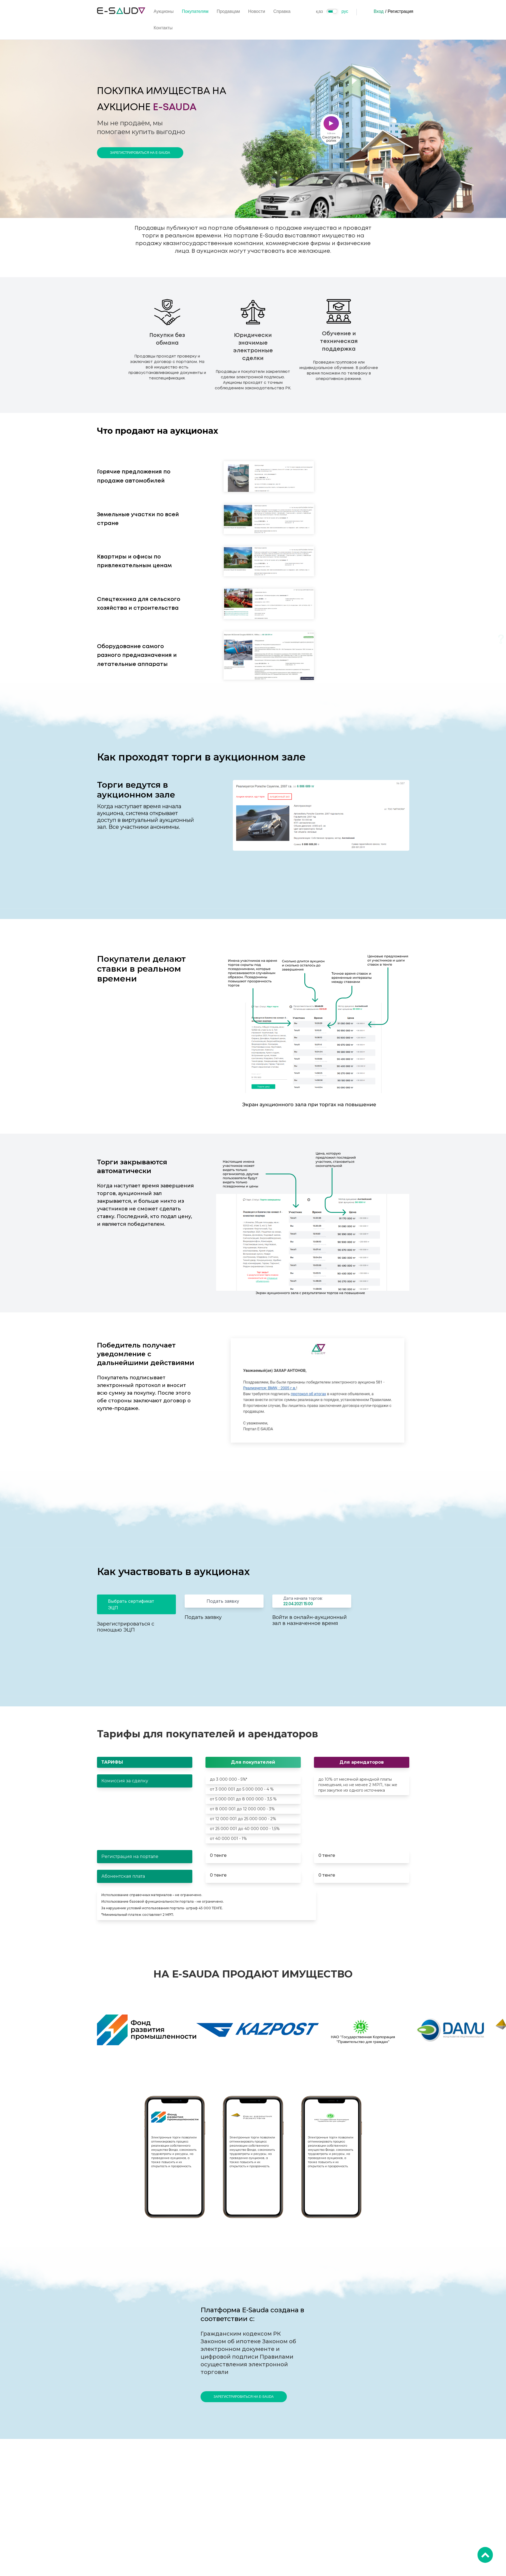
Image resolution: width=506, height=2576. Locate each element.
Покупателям (195, 11)
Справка (282, 11)
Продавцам (228, 11)
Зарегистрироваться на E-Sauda (140, 153)
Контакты (163, 27)
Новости (256, 11)
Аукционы (164, 11)
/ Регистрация (399, 11)
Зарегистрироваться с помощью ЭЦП (125, 1627)
